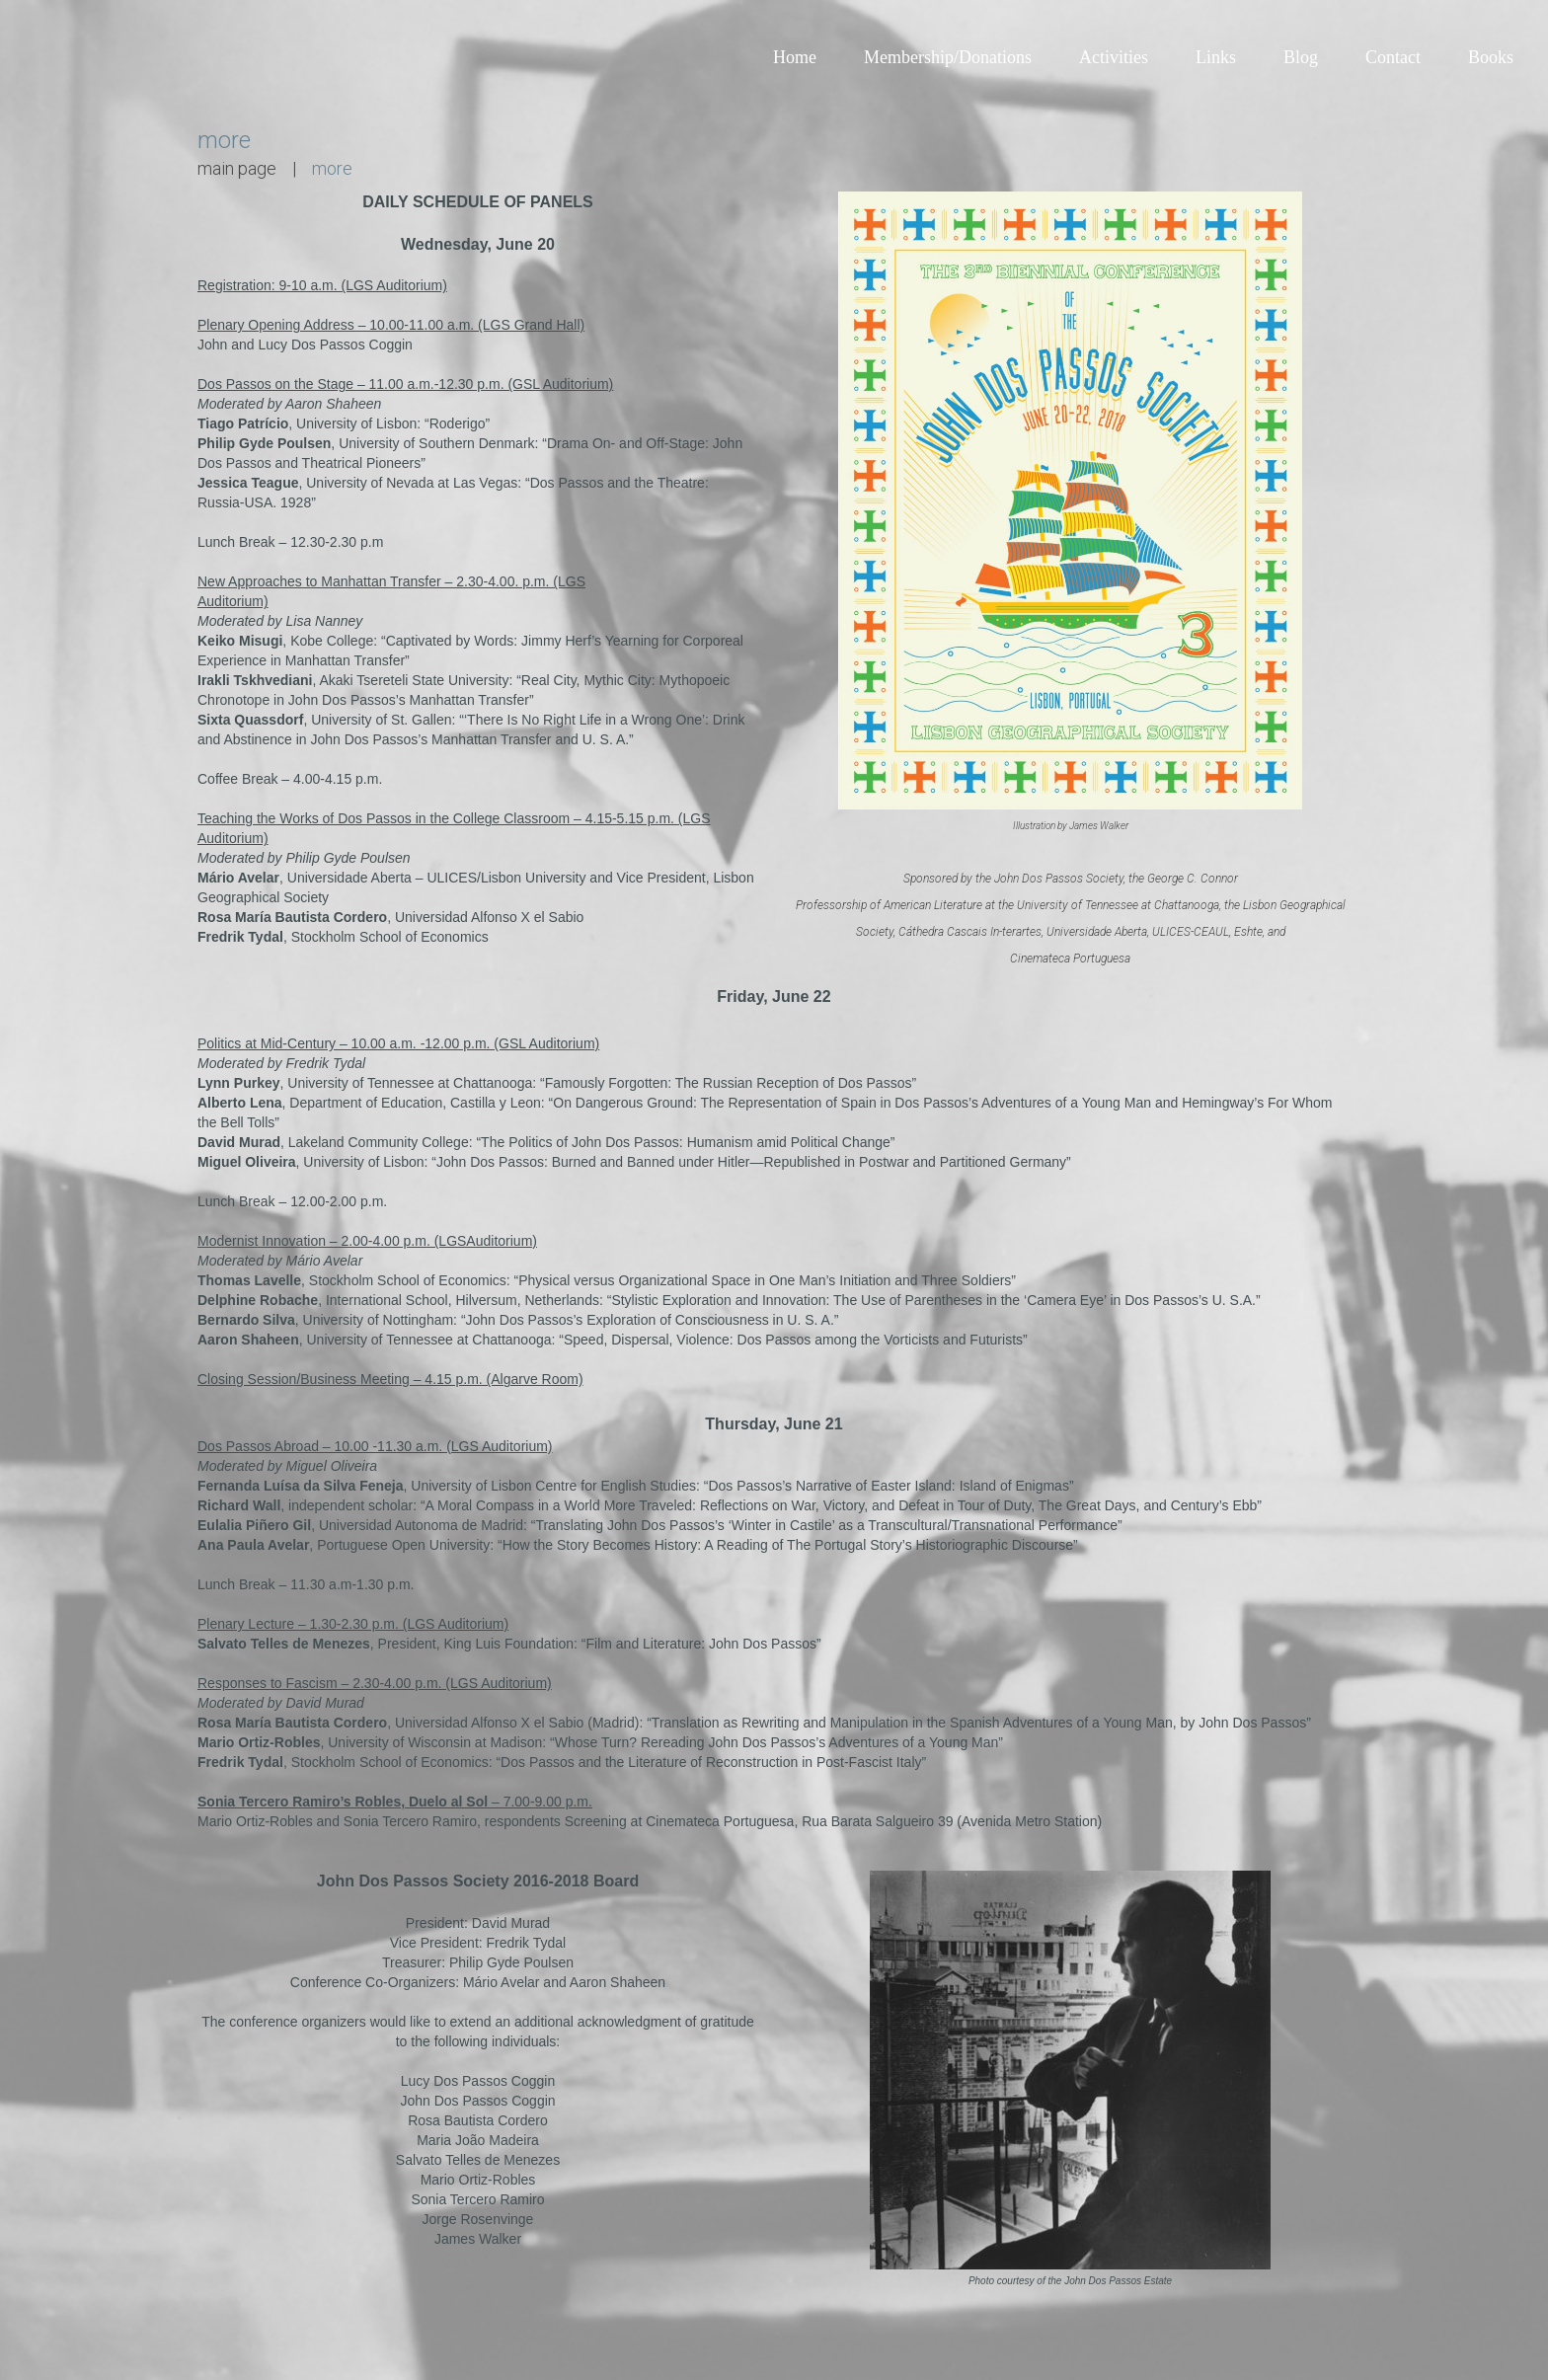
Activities (1113, 57)
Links (1216, 57)
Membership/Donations (948, 57)
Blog (1300, 57)
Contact (1393, 57)
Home (794, 57)
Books (1490, 57)
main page (236, 168)
